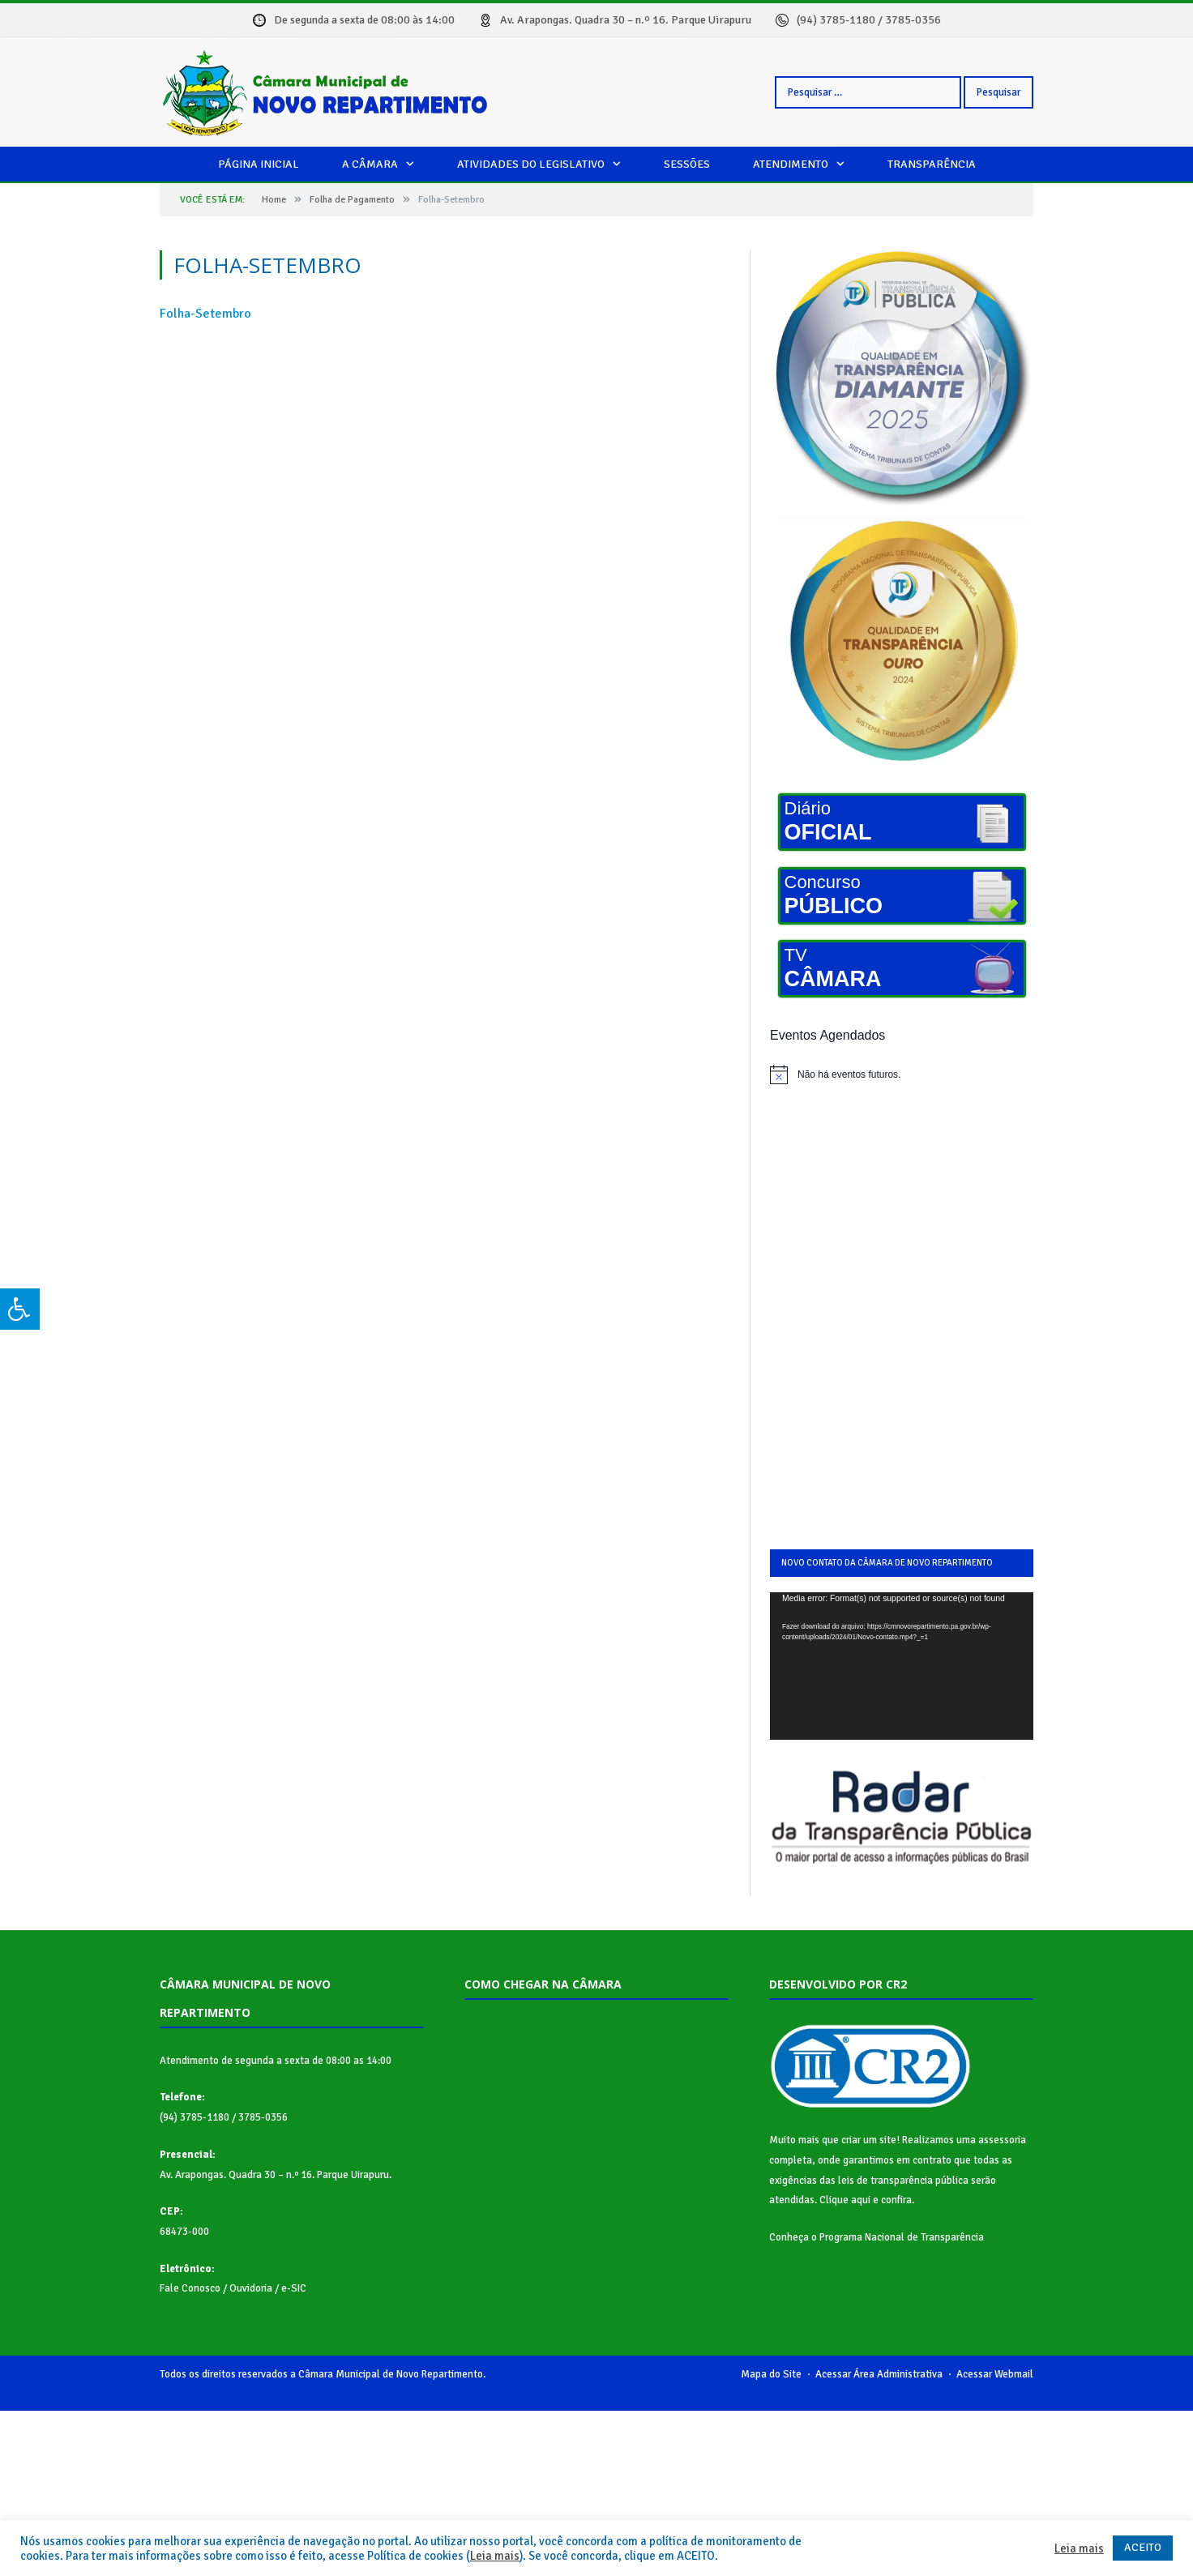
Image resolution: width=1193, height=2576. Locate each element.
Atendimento (790, 164)
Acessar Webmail (994, 2374)
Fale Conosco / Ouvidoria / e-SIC (233, 2288)
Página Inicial (258, 164)
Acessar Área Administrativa (879, 2374)
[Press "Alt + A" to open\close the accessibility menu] (20, 1309)
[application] (901, 1666)
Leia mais (495, 2555)
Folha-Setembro (205, 313)
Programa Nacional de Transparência (901, 2237)
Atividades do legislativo (531, 164)
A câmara (370, 164)
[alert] (901, 1074)
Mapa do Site (771, 2374)
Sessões (687, 164)
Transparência (931, 164)
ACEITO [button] (1142, 2547)
